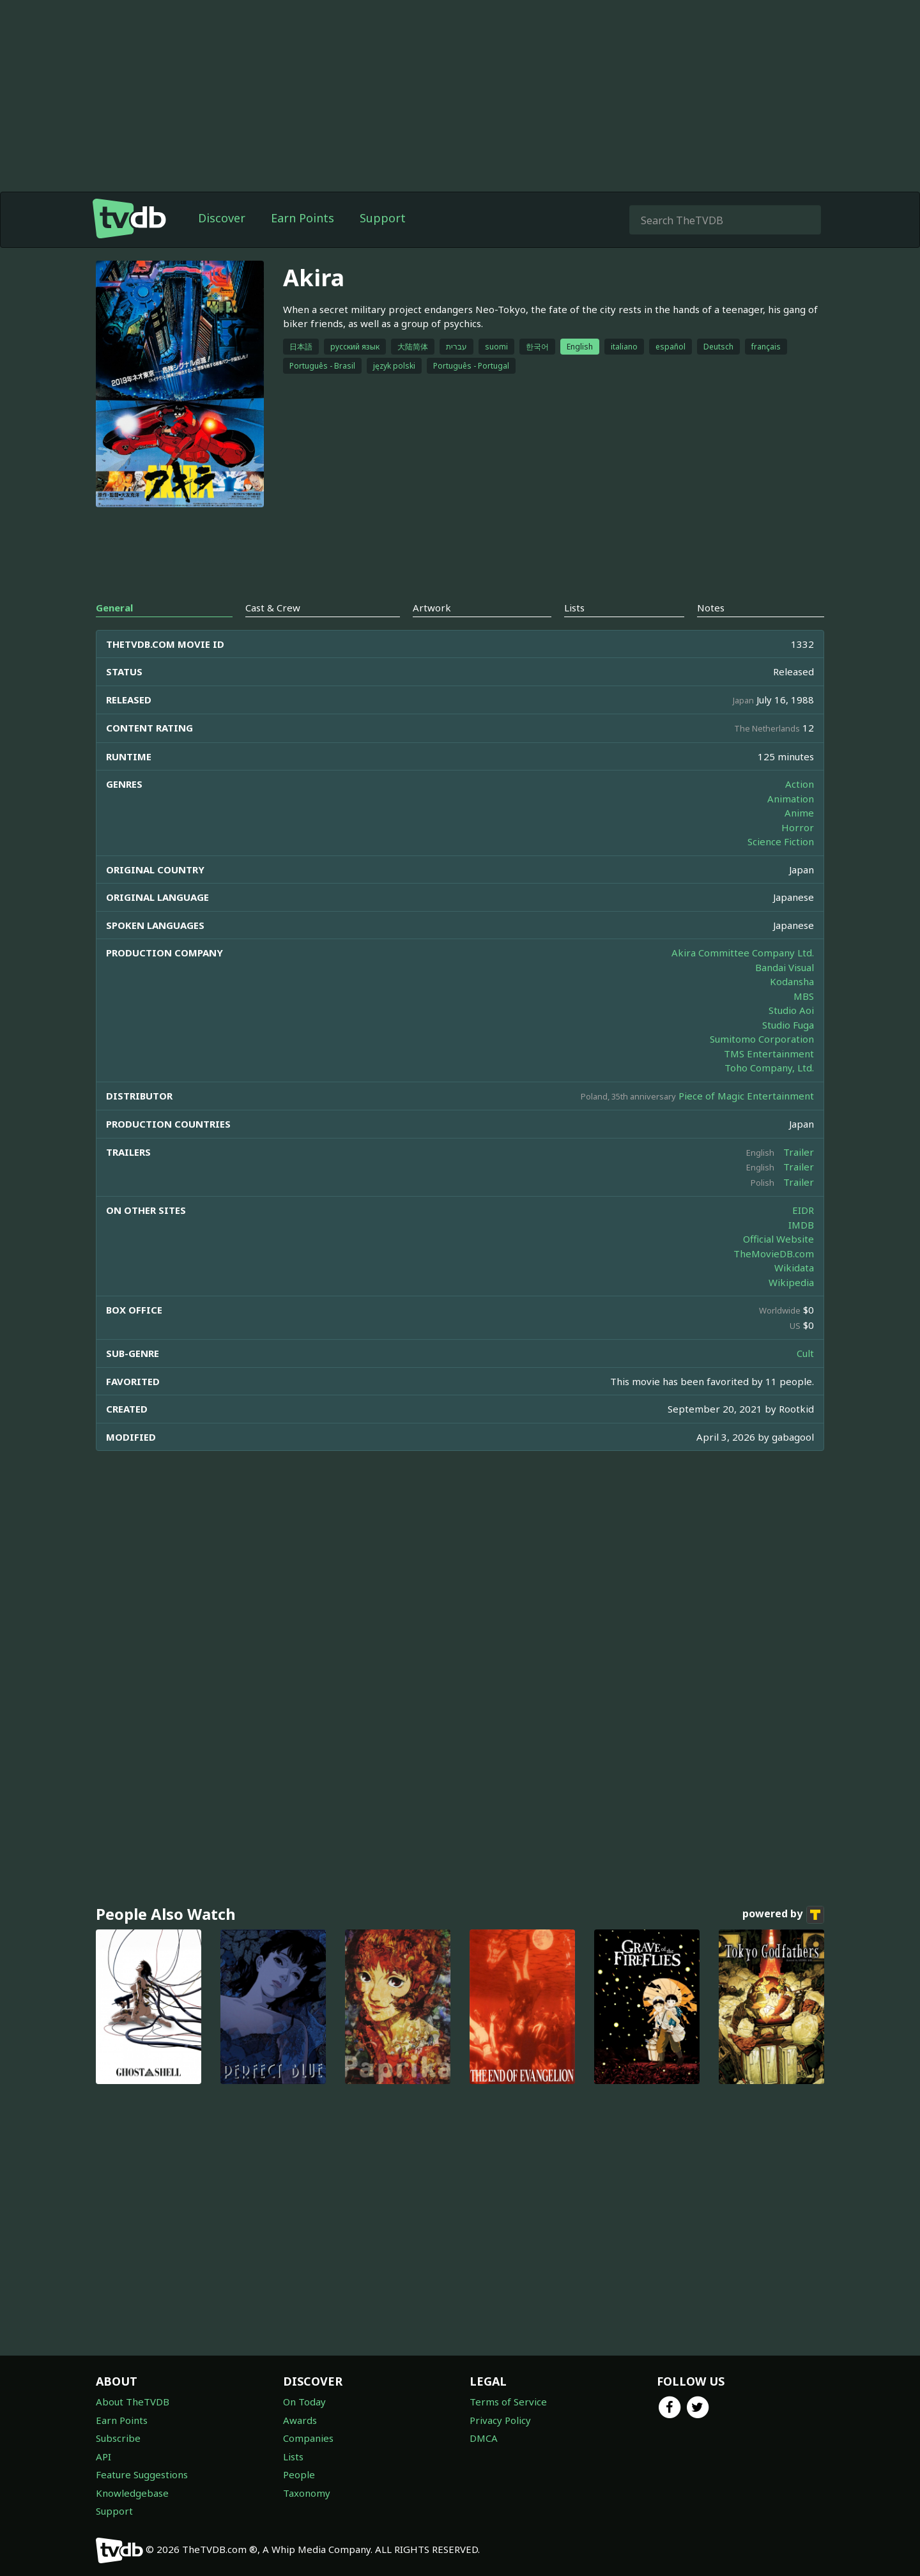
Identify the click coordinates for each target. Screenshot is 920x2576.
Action (799, 784)
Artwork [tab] (432, 607)
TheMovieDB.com (773, 1253)
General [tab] (114, 607)
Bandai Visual (784, 967)
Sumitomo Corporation (762, 1038)
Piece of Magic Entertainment (746, 1095)
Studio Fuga (788, 1024)
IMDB (801, 1224)
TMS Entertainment (769, 1053)
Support (383, 218)
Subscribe (118, 2438)
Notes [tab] (710, 607)
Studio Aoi (791, 1010)
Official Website (778, 1238)
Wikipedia (791, 1282)
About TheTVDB (132, 2401)
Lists (293, 2456)
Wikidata (794, 1267)
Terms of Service (508, 2401)
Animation (790, 798)
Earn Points (302, 218)
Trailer (798, 1152)
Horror (797, 827)
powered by (783, 1915)
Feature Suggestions (142, 2474)
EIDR (803, 1210)
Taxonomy (306, 2493)
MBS (803, 996)
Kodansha (792, 981)
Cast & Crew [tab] (272, 607)
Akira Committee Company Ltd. (742, 952)
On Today (304, 2401)
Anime (799, 812)
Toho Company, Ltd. (769, 1067)
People (299, 2474)
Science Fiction (780, 841)
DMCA (484, 2438)
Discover (221, 218)
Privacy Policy (500, 2420)
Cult (805, 1353)
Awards (300, 2420)
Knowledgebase (132, 2493)
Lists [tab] (574, 607)
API (103, 2456)
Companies (308, 2438)
